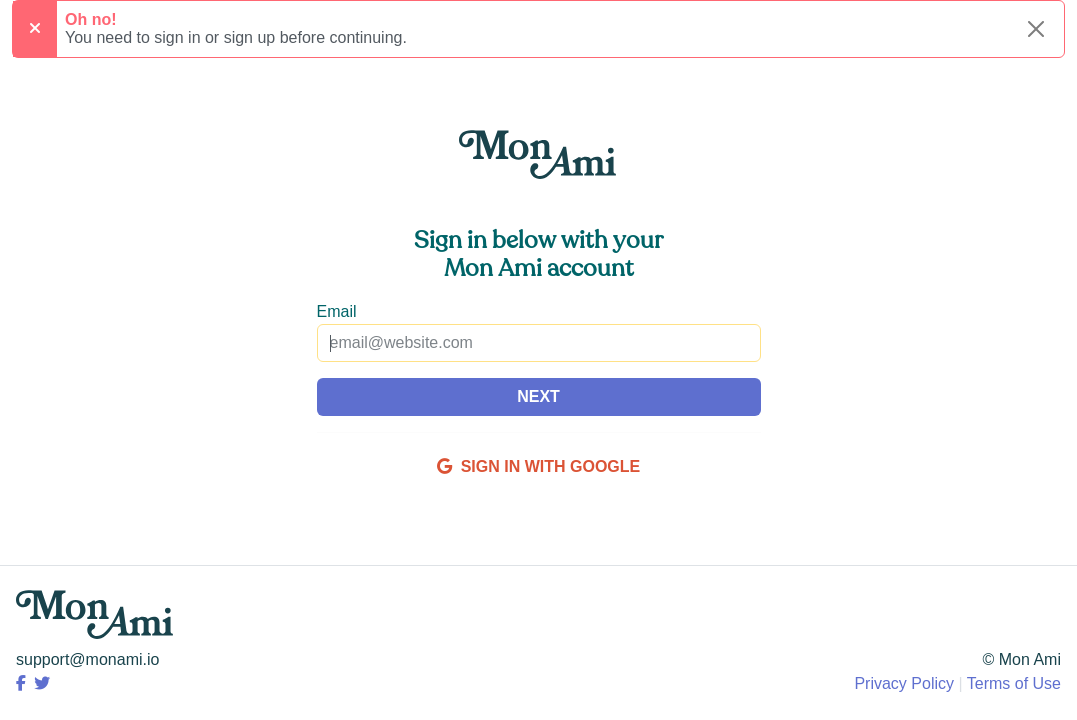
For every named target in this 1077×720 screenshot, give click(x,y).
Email (337, 311)
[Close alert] (1036, 29)
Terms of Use (1014, 683)
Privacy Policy (904, 683)
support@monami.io (87, 659)
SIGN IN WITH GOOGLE (538, 466)
